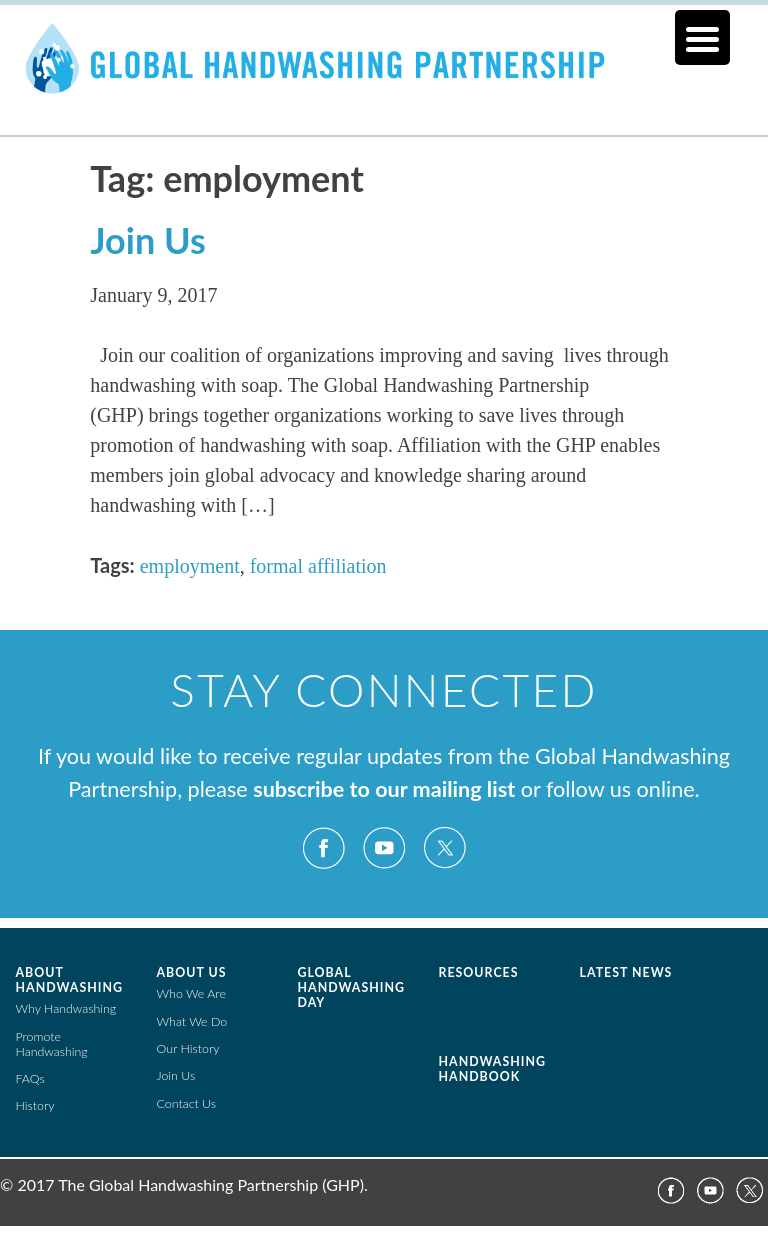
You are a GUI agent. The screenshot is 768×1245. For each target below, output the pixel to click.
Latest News (626, 972)
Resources (479, 972)
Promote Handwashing (52, 1044)
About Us (192, 972)
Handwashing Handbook (492, 1069)
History (35, 1105)
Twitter (444, 848)
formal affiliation (318, 566)
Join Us (148, 240)
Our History (188, 1048)
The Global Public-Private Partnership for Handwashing (384, 84)
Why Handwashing (66, 1008)
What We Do (192, 1021)
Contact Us (187, 1103)
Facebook (324, 848)
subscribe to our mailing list (384, 789)
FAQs (30, 1078)
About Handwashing (69, 980)
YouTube (384, 848)
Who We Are (191, 993)
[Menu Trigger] (702, 37)
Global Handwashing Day (351, 987)
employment (190, 566)
